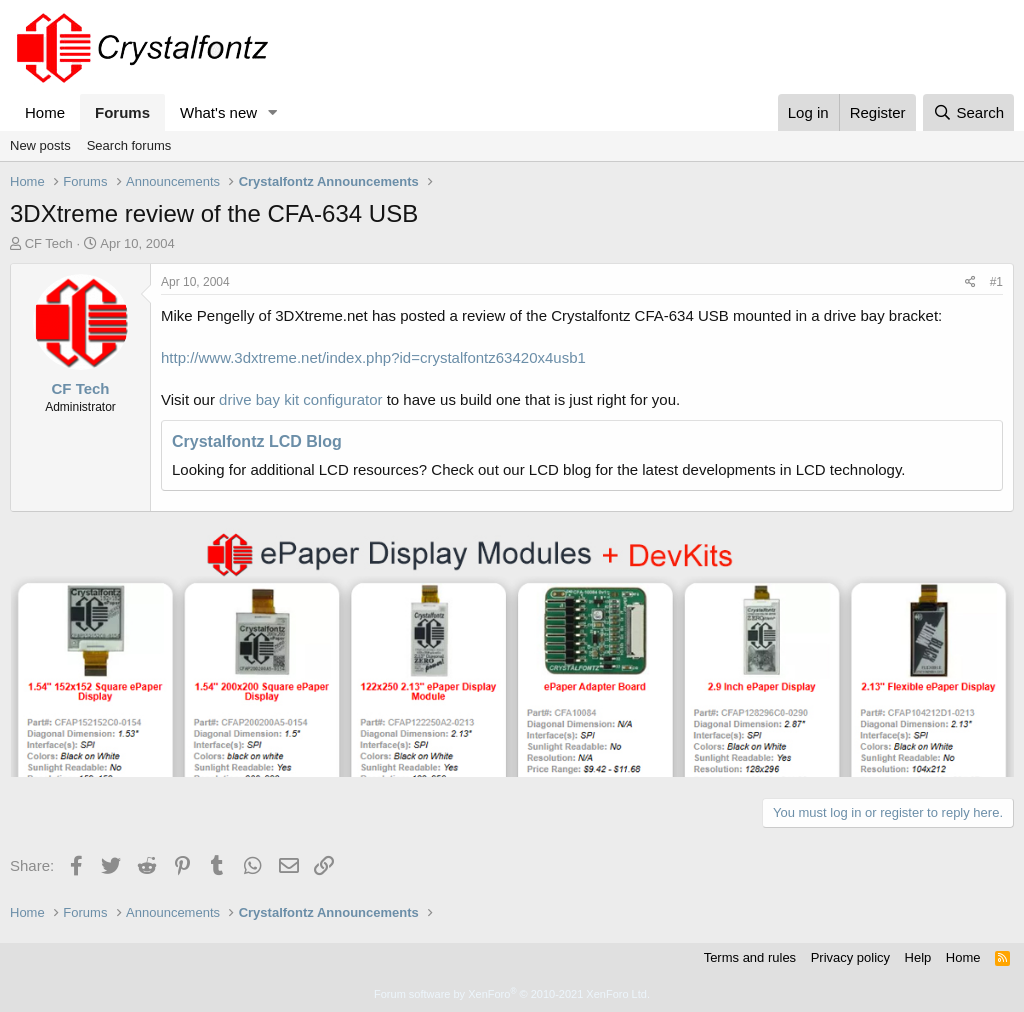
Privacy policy (850, 957)
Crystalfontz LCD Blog (257, 441)
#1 (996, 282)
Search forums (129, 145)
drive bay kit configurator (300, 399)
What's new (218, 112)
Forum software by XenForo (512, 994)
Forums (122, 112)
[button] (273, 112)
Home (45, 112)
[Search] (968, 112)
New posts (40, 145)
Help (918, 957)
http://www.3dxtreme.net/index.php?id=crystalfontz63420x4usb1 (373, 357)
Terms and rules (750, 957)
